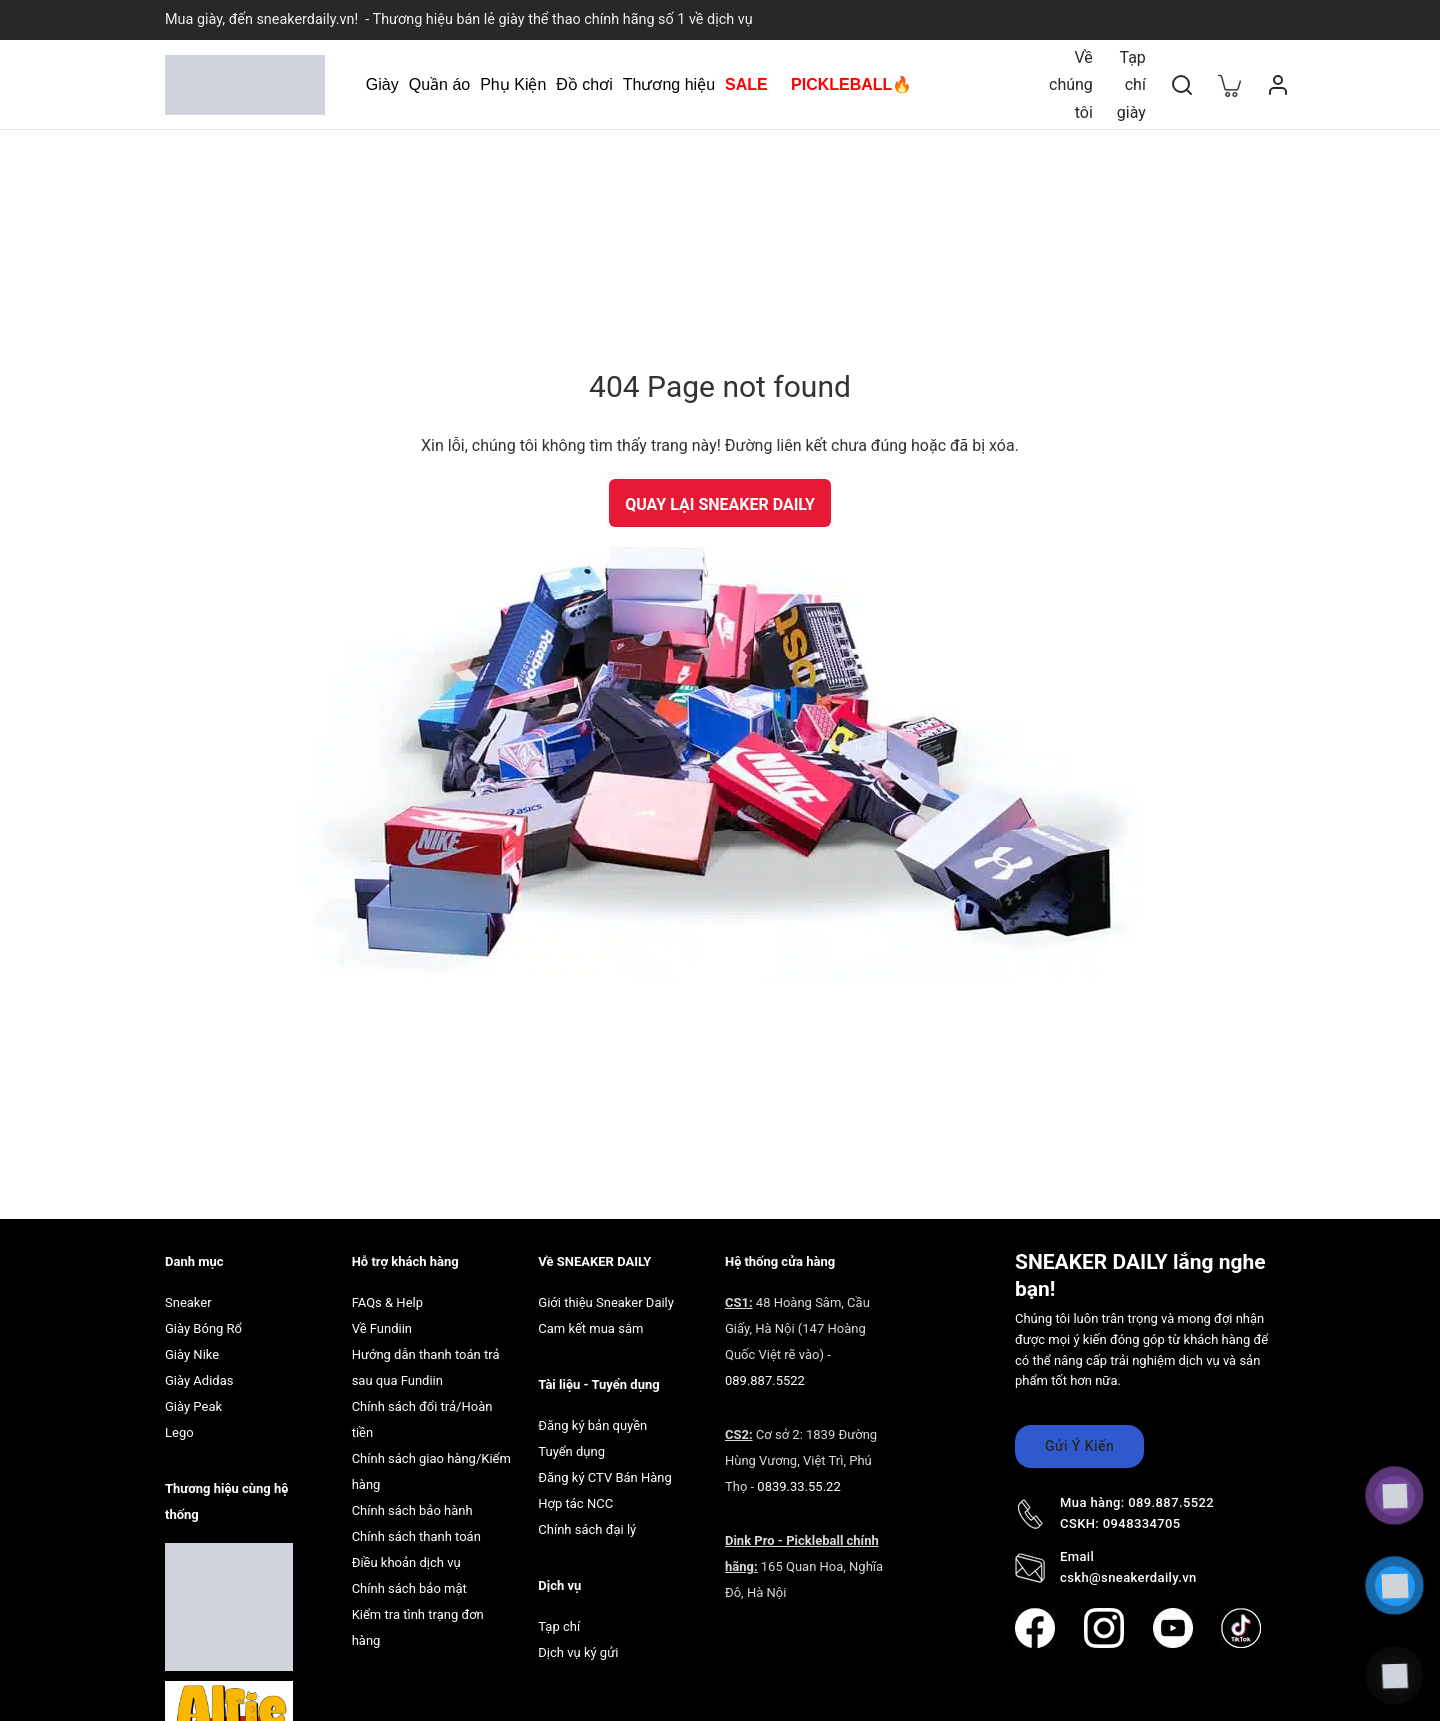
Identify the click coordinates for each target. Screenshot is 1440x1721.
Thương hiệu (669, 84)
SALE (746, 84)
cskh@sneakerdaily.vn (1128, 1570)
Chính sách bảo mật (409, 1581)
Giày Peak (193, 1399)
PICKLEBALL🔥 (851, 84)
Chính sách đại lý (587, 1522)
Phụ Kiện (513, 84)
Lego (179, 1425)
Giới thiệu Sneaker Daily (606, 1295)
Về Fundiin (382, 1321)
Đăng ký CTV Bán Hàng (605, 1470)
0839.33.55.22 (798, 1479)
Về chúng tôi (1071, 84)
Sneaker (188, 1295)
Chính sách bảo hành (412, 1503)
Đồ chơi (584, 84)
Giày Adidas (199, 1373)
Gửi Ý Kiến (1079, 1440)
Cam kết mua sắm (590, 1321)
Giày (382, 84)
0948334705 (1142, 1516)
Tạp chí (559, 1619)
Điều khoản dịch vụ (406, 1555)
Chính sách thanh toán (416, 1529)
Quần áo (439, 84)
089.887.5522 (765, 1373)
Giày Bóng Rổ (203, 1321)
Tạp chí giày (1131, 84)
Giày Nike (192, 1347)
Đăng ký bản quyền (592, 1418)
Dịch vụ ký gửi (578, 1645)
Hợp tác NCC (575, 1496)
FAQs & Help (387, 1295)
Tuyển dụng (571, 1444)
